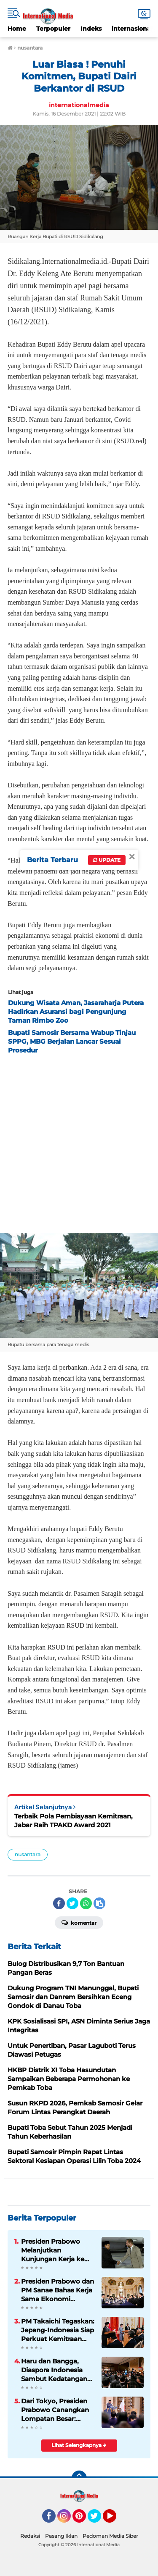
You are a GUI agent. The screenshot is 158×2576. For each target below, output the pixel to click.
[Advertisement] (79, 1141)
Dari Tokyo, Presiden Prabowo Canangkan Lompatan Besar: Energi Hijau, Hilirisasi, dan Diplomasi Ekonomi (56, 2410)
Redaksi (30, 2536)
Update (107, 860)
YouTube (115, 2519)
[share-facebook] (59, 1903)
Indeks (91, 28)
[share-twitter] (72, 1903)
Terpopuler (53, 28)
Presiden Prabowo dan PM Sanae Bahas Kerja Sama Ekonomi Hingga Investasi (57, 2290)
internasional (132, 28)
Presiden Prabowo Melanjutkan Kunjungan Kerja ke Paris (52, 2250)
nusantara (27, 1854)
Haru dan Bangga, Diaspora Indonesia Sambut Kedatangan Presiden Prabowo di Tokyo (54, 2370)
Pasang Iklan (61, 2536)
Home (17, 28)
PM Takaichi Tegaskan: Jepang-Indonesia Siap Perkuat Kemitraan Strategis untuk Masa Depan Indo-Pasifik (57, 2330)
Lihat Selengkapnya (79, 2445)
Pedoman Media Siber (110, 2536)
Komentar (79, 1922)
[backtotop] (79, 2478)
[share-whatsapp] (86, 1903)
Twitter (98, 2519)
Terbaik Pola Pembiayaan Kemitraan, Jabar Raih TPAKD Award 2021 (73, 1820)
